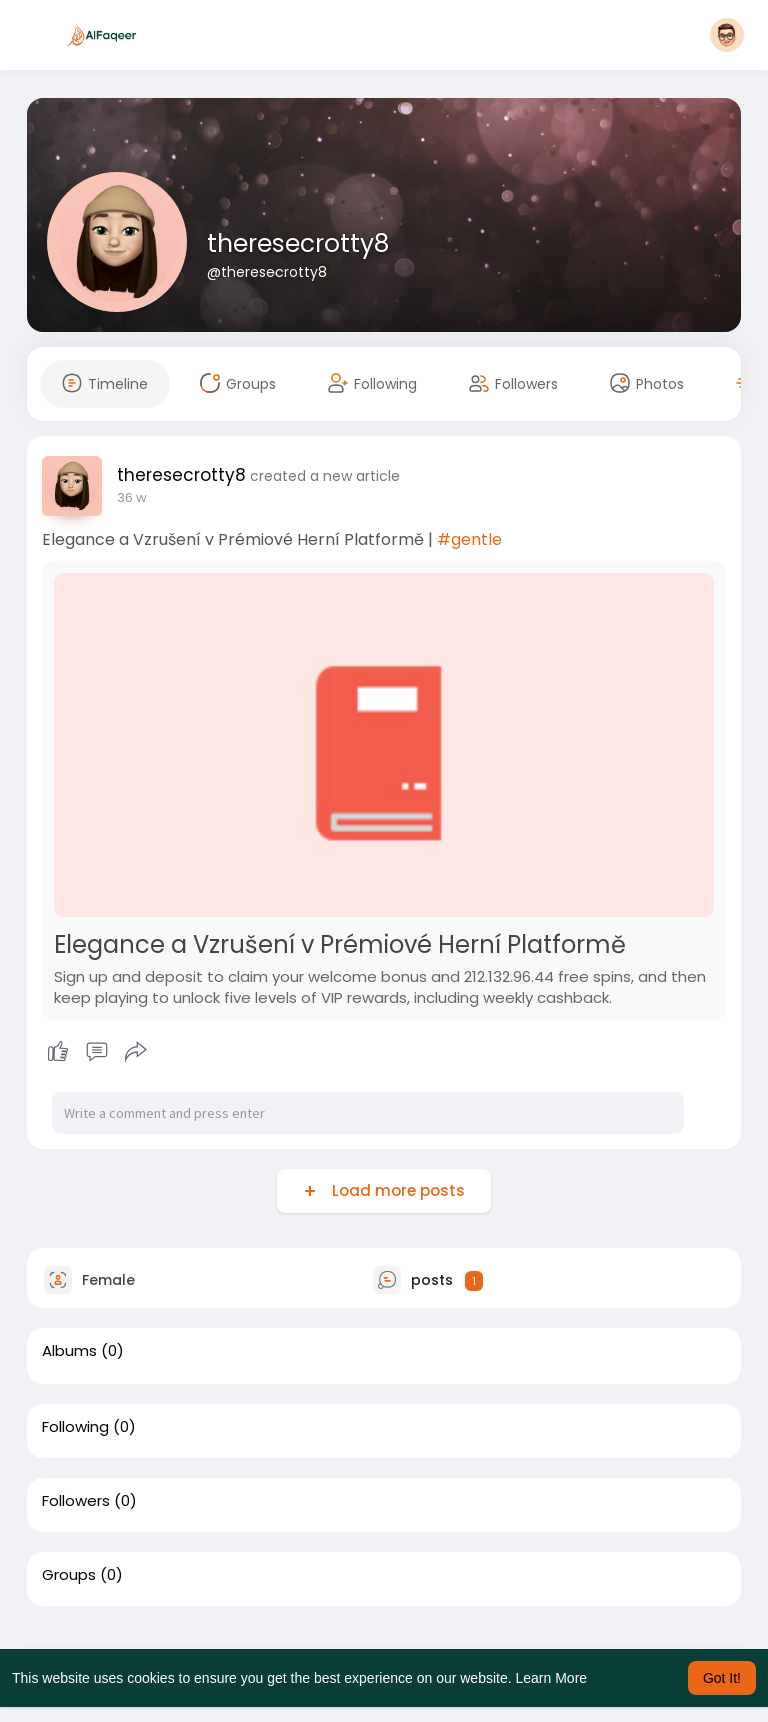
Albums (69, 1351)
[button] (727, 35)
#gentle (469, 539)
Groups (69, 1575)
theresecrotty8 (298, 243)
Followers (76, 1501)
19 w (130, 497)
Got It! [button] (722, 1678)
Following (75, 1427)
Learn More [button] (552, 1678)
